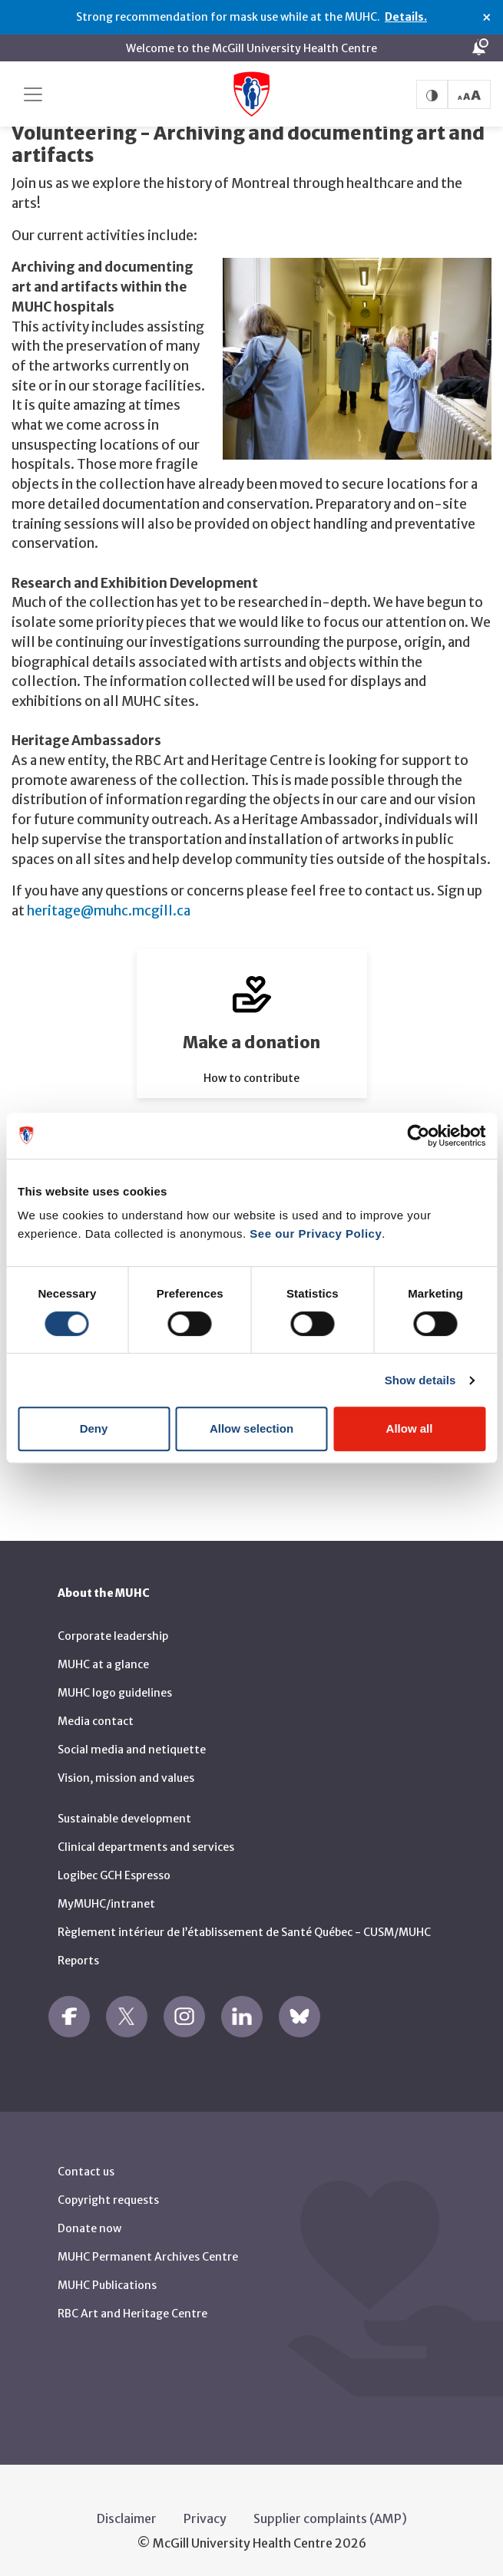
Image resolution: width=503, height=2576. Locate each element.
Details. (406, 17)
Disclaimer (127, 2515)
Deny (94, 1428)
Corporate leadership (113, 1633)
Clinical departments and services (146, 1844)
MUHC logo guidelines (115, 1690)
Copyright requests (108, 2197)
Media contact (96, 1718)
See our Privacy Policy (316, 1233)
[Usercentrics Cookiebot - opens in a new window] (418, 1135)
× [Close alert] (486, 17)
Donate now (89, 2225)
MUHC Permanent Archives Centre (148, 2254)
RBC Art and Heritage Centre (132, 2310)
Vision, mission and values (126, 1775)
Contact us (86, 2168)
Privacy (205, 2515)
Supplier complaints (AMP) (330, 2515)
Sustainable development (124, 1815)
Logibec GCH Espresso (114, 1872)
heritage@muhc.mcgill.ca (108, 907)
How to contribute (251, 1074)
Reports (78, 1957)
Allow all (409, 1428)
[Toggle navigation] (33, 94)
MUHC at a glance (103, 1661)
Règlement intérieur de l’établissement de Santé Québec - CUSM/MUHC (244, 1929)
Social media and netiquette (132, 1746)
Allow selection (251, 1428)
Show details (420, 1380)
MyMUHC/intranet (106, 1901)
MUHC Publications (107, 2282)
